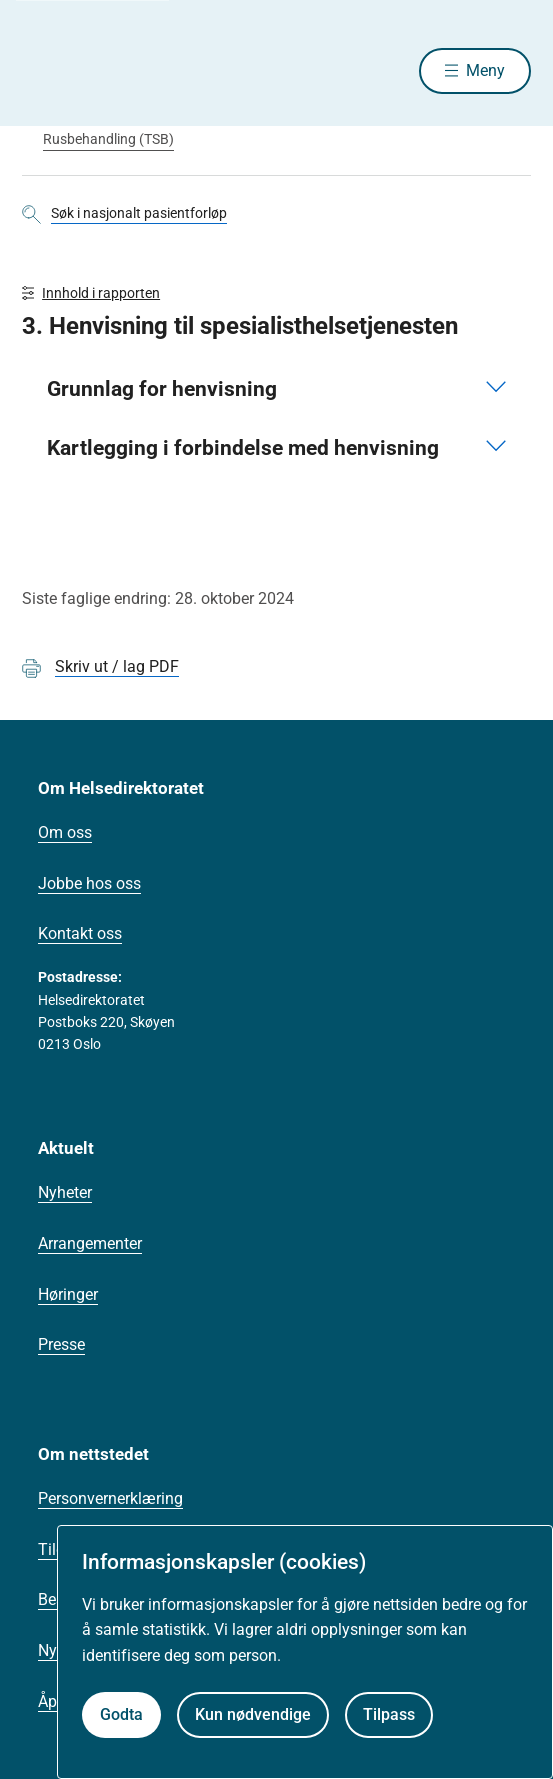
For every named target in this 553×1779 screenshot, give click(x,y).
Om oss (65, 832)
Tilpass (389, 1714)
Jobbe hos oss (89, 883)
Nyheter (65, 1192)
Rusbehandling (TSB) (108, 139)
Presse (61, 1344)
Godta (121, 1714)
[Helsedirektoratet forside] (46, 70)
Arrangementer (90, 1243)
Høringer (68, 1294)
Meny (485, 70)
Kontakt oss (80, 933)
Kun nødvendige (253, 1714)
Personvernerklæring (110, 1498)
